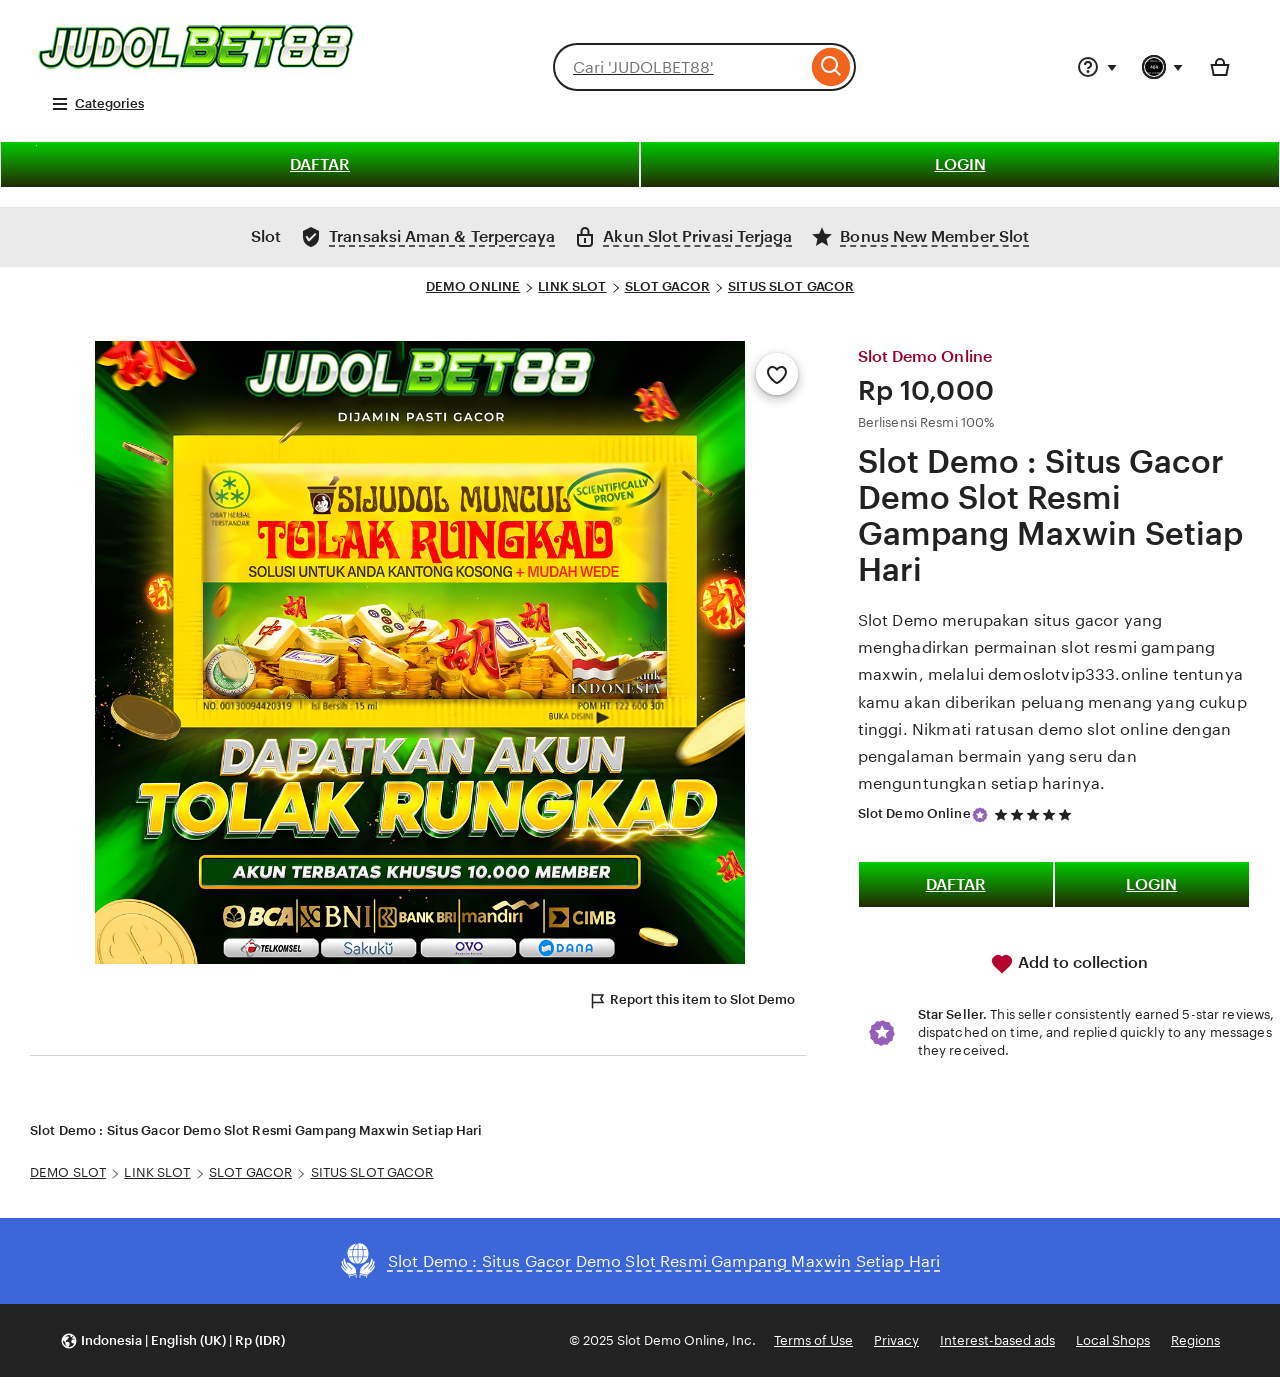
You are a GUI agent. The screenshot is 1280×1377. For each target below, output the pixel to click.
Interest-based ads (997, 1340)
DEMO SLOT (68, 1172)
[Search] (831, 67)
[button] (172, 1340)
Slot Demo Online (914, 813)
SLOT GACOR (667, 286)
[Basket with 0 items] (1220, 67)
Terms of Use (813, 1340)
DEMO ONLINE (473, 286)
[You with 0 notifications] (1163, 67)
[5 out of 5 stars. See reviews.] (1036, 814)
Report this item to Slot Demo (691, 1001)
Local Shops (1113, 1340)
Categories (97, 104)
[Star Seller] (980, 815)
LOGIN (960, 164)
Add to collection (1069, 964)
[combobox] (680, 67)
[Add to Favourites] (777, 374)
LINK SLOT (572, 286)
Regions (1195, 1340)
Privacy (896, 1340)
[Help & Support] (1097, 67)
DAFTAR (320, 164)
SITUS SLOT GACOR (791, 286)
